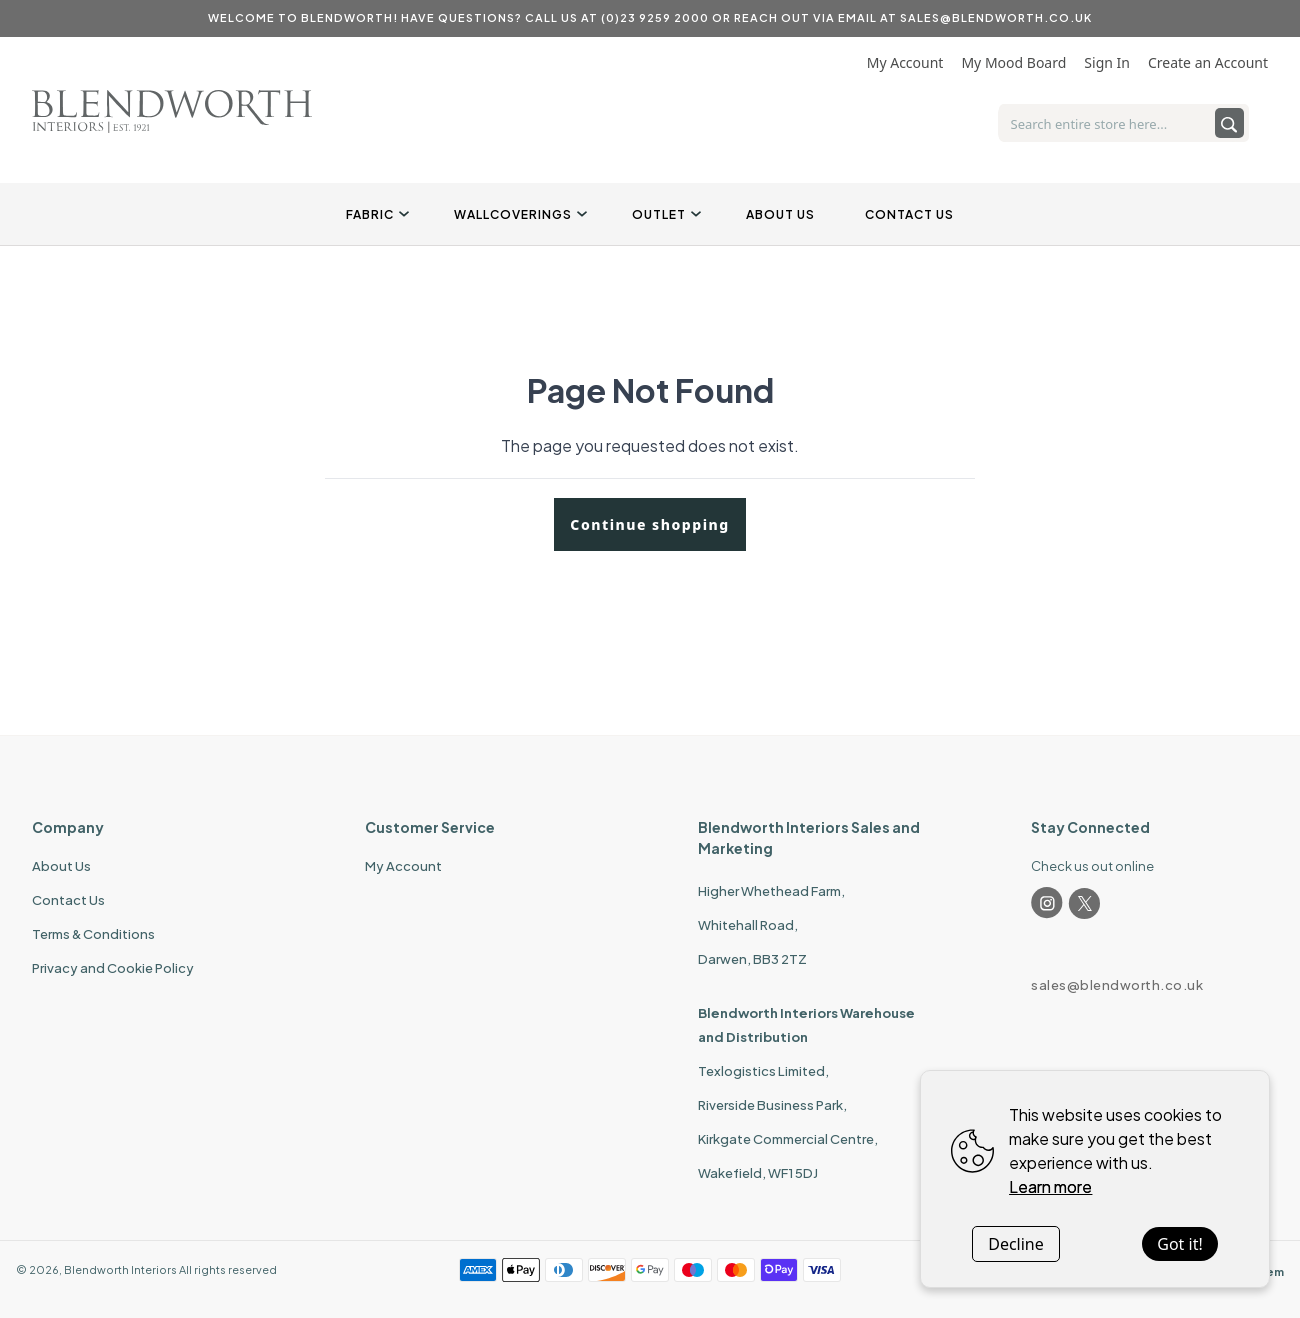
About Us (780, 214)
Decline (1016, 1244)
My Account (905, 62)
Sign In (1107, 62)
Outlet (664, 214)
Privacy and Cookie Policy (113, 968)
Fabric (375, 214)
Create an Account (1208, 62)
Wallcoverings (518, 214)
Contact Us (909, 214)
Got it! (1179, 1244)
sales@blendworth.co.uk (1117, 985)
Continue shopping (649, 524)
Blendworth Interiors (120, 1269)
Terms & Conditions (93, 934)
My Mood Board (1013, 62)
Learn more (1050, 1186)
